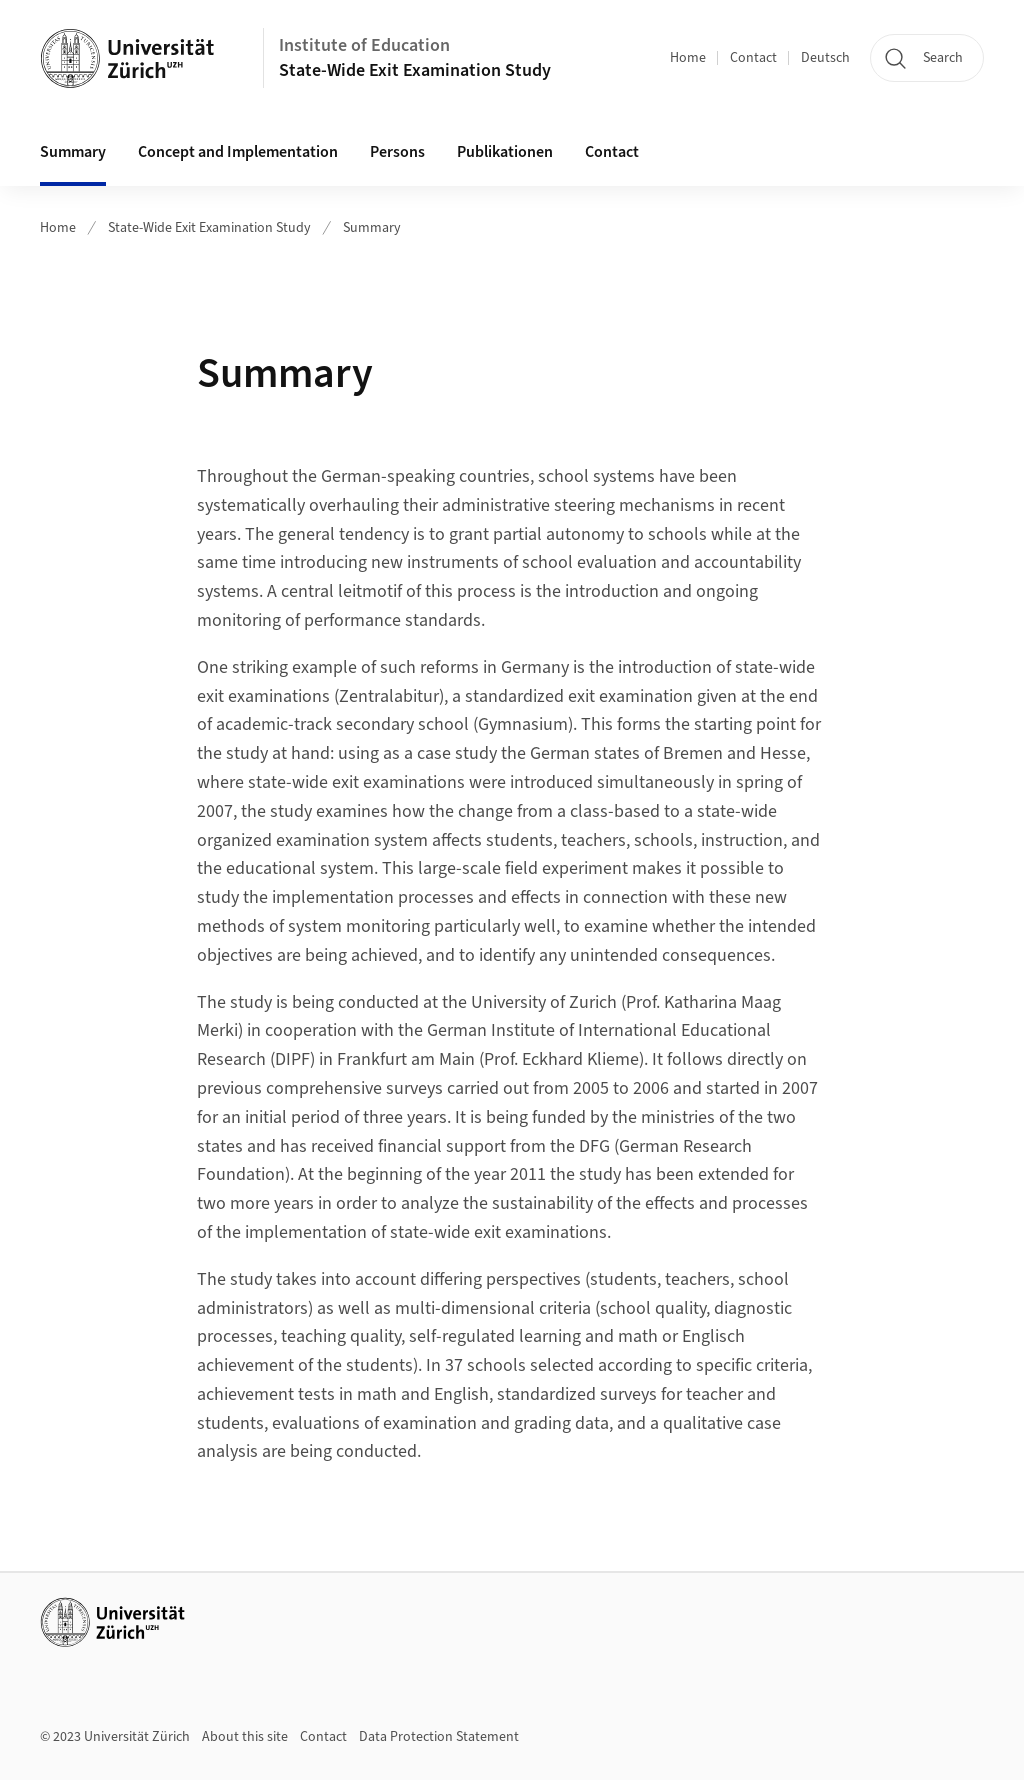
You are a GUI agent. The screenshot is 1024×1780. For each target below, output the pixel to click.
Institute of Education (364, 45)
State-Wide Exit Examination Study (415, 70)
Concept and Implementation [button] (238, 152)
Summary (73, 152)
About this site (245, 1737)
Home (688, 58)
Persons (397, 152)
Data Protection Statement (439, 1737)
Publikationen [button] (505, 152)
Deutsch (825, 58)
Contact (753, 58)
